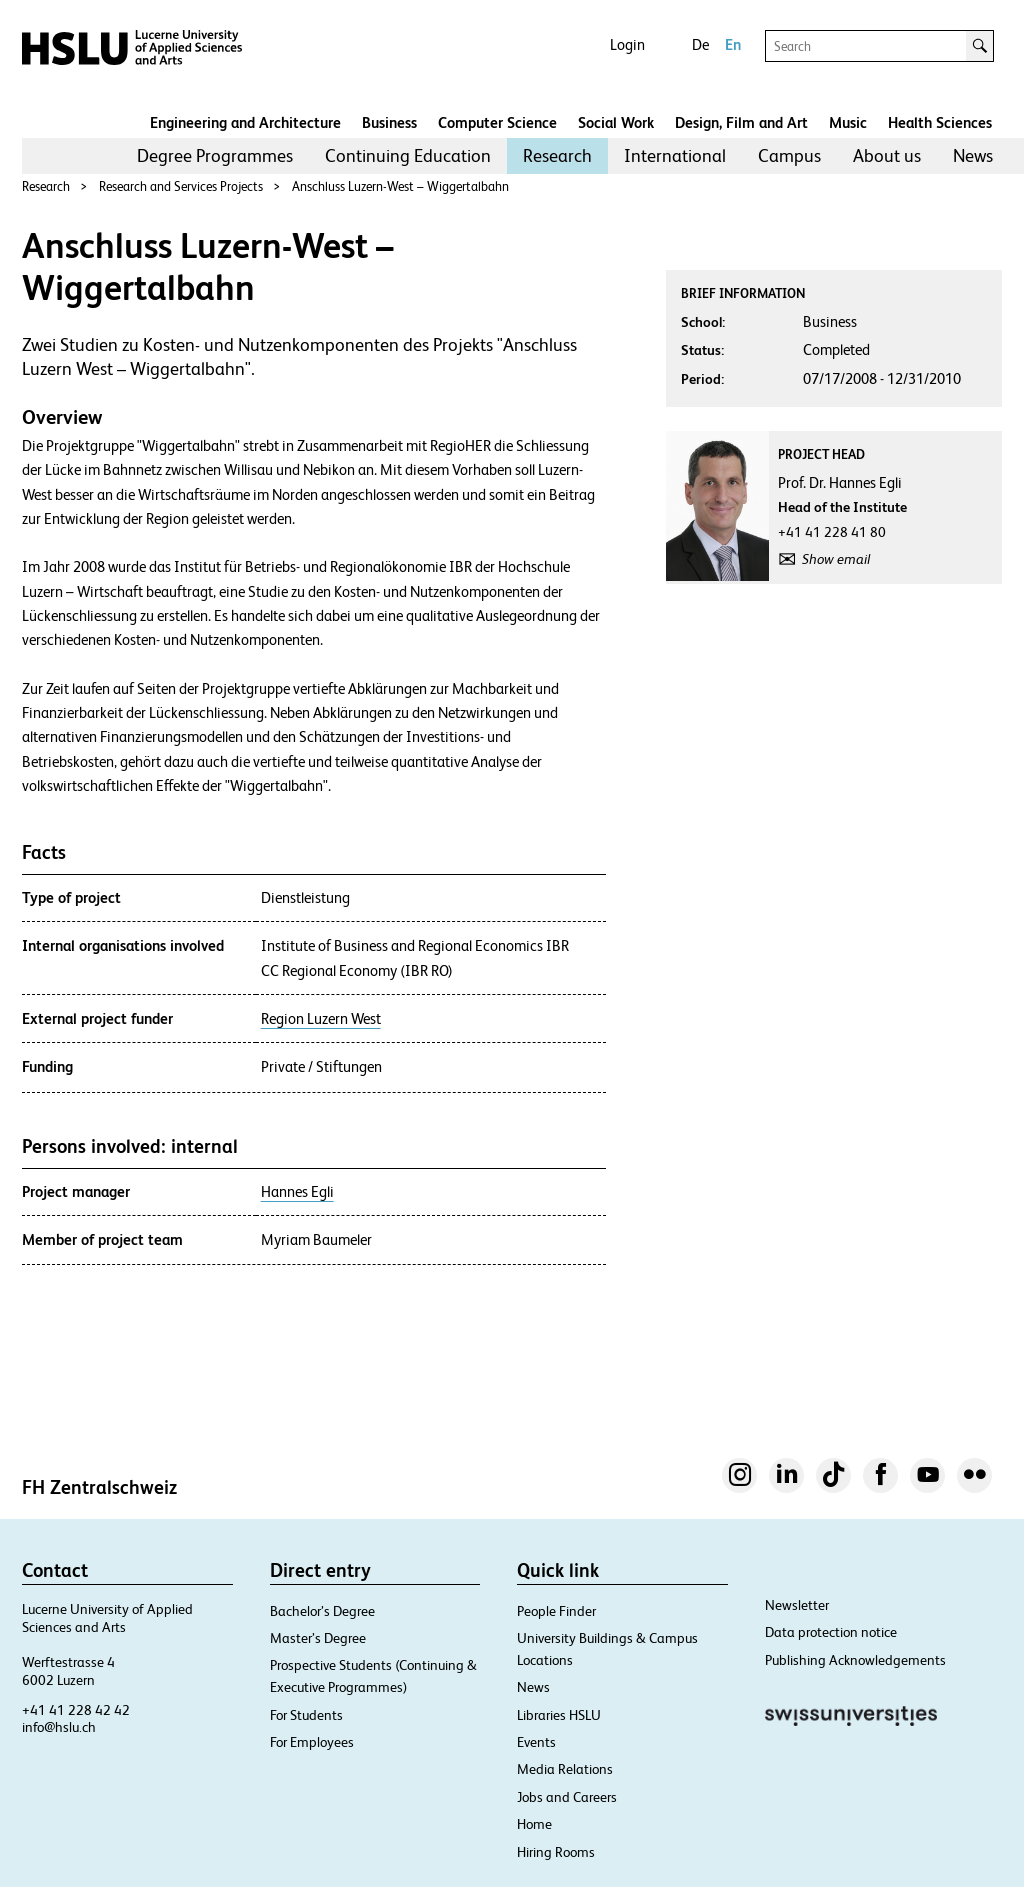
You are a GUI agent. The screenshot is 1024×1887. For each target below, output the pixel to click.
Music (848, 122)
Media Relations (565, 1769)
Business (389, 122)
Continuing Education (408, 155)
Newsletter (797, 1605)
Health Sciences (940, 122)
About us (887, 155)
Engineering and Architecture (245, 122)
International (675, 155)
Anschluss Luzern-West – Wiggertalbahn (400, 186)
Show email (836, 559)
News (973, 155)
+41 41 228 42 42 (76, 1710)
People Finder (556, 1611)
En (733, 44)
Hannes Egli (297, 1192)
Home (534, 1824)
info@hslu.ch (59, 1727)
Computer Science (497, 122)
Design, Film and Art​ (741, 122)
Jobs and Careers (567, 1797)
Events (536, 1742)
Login (627, 44)
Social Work (616, 122)
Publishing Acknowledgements (855, 1660)
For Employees (312, 1742)
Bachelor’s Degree (322, 1611)
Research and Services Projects (181, 186)
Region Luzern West (321, 1019)
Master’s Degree (318, 1638)
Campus (789, 155)
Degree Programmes (215, 155)
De (700, 44)
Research (557, 155)
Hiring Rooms (556, 1852)
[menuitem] (215, 156)
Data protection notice (831, 1632)
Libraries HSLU (559, 1715)
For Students (306, 1715)
